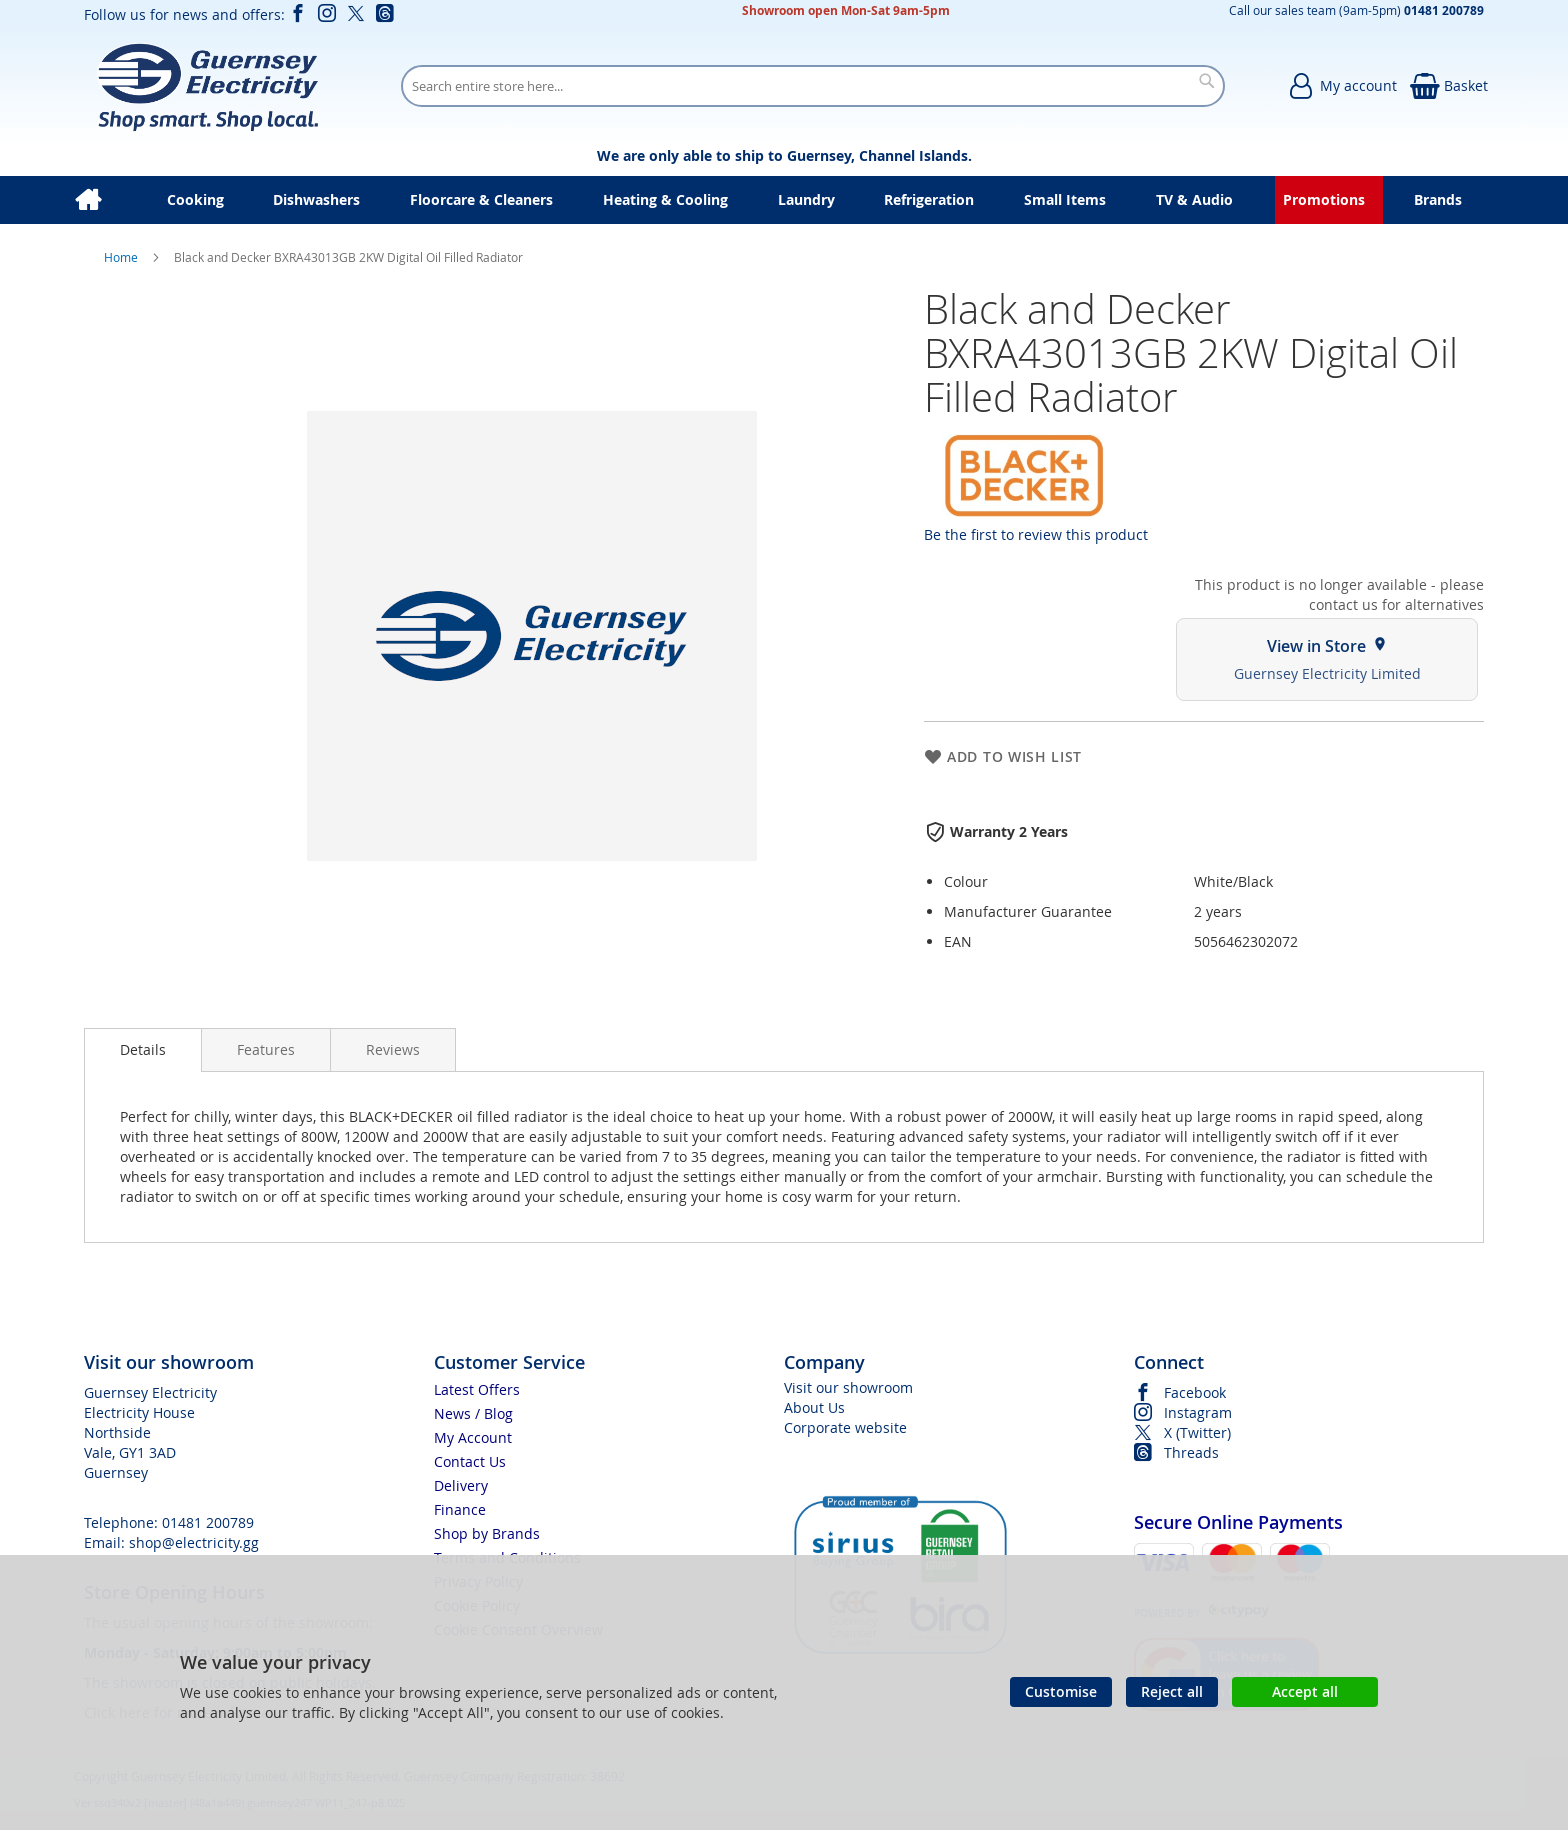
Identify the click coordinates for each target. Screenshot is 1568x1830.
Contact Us (470, 1461)
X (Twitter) (1197, 1432)
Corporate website (845, 1427)
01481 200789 (208, 1522)
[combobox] (813, 86)
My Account (473, 1437)
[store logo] (207, 86)
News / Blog (473, 1413)
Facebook (1195, 1392)
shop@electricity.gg (194, 1542)
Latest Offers (477, 1389)
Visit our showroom (848, 1387)
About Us (814, 1407)
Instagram (1198, 1412)
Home (122, 257)
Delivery (461, 1485)
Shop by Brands (487, 1533)
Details (143, 1049)
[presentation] (143, 1050)
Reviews (393, 1049)
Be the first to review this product (1036, 534)
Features (266, 1049)
